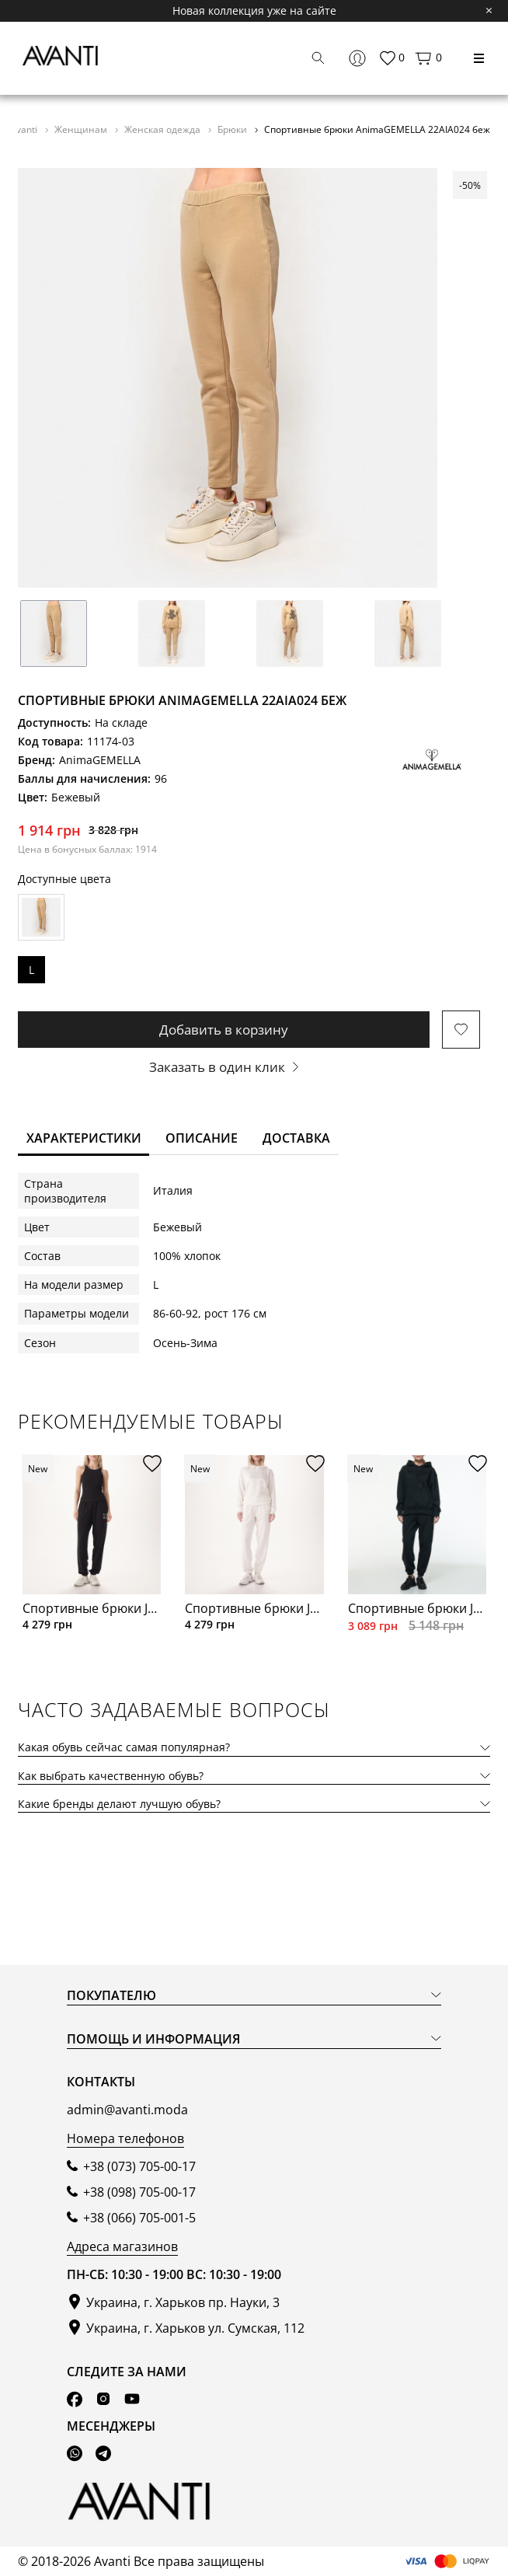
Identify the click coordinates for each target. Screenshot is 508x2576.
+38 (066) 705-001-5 (139, 2217)
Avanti (25, 129)
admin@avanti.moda (127, 2109)
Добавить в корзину (223, 1029)
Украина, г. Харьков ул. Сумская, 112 (195, 2328)
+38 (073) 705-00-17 (139, 2166)
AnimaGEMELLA (100, 759)
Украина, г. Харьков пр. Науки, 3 (183, 2302)
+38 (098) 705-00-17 (139, 2192)
